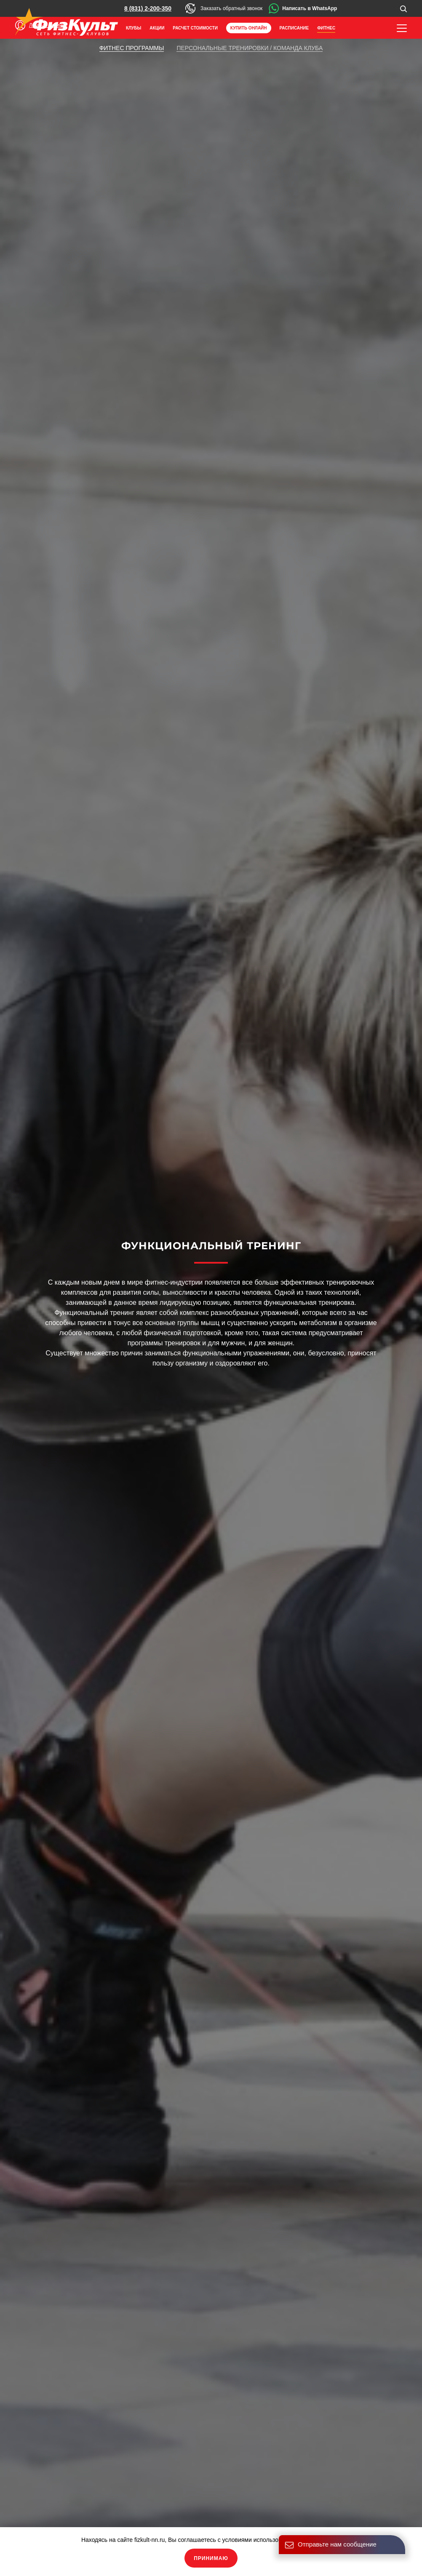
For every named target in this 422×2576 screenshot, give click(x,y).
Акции (157, 28)
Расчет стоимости (195, 28)
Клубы (133, 28)
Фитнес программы (131, 48)
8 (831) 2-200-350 (147, 8)
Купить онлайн (248, 28)
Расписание (294, 28)
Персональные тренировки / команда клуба (249, 48)
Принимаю (211, 2558)
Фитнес (326, 28)
